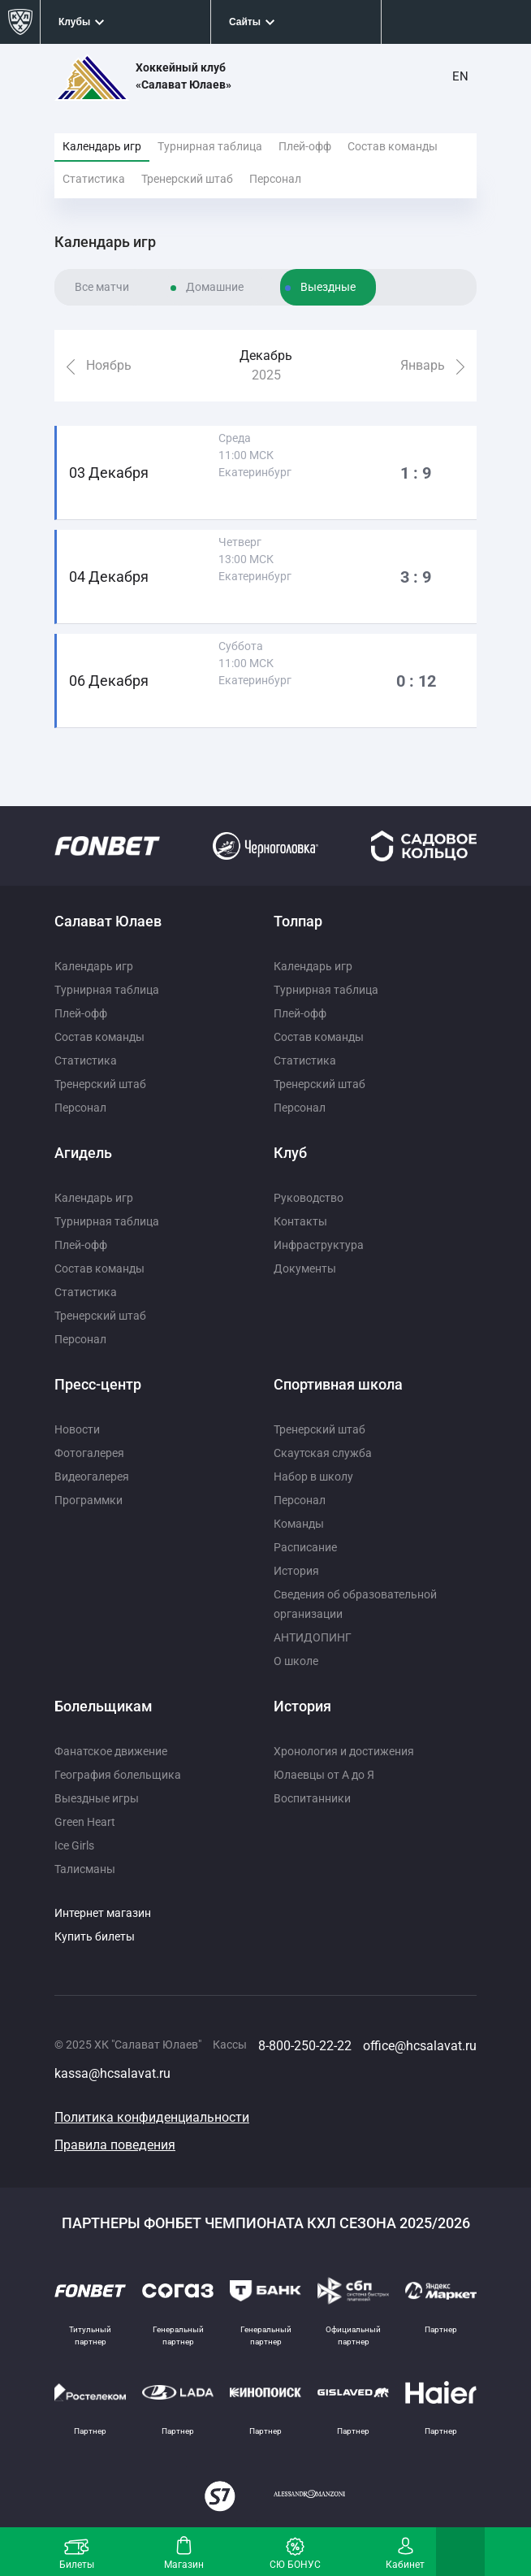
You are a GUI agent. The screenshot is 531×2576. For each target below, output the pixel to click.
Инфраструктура (319, 1244)
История (296, 1570)
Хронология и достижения (344, 1751)
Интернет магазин (102, 1912)
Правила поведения (114, 2145)
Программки (88, 1500)
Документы (305, 1268)
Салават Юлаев (108, 921)
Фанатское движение (110, 1751)
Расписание (305, 1547)
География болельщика (117, 1774)
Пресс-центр (97, 1384)
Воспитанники (312, 1798)
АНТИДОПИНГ (313, 1637)
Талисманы (84, 1869)
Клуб (290, 1152)
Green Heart (84, 1821)
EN (460, 76)
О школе (296, 1660)
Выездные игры (96, 1798)
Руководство (308, 1197)
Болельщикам (103, 1706)
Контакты (300, 1221)
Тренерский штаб (187, 178)
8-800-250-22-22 (305, 2045)
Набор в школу (313, 1476)
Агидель (83, 1152)
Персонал (275, 178)
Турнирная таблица (210, 146)
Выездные (328, 286)
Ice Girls (74, 1845)
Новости (77, 1429)
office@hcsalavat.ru (420, 2045)
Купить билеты (94, 1936)
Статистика (94, 178)
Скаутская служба (323, 1452)
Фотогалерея (89, 1452)
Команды (299, 1523)
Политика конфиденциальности (151, 2117)
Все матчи (102, 286)
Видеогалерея (91, 1476)
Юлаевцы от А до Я (324, 1774)
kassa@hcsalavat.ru (112, 2073)
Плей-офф (304, 146)
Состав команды (393, 146)
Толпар (298, 921)
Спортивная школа (338, 1384)
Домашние (215, 286)
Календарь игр (102, 146)
